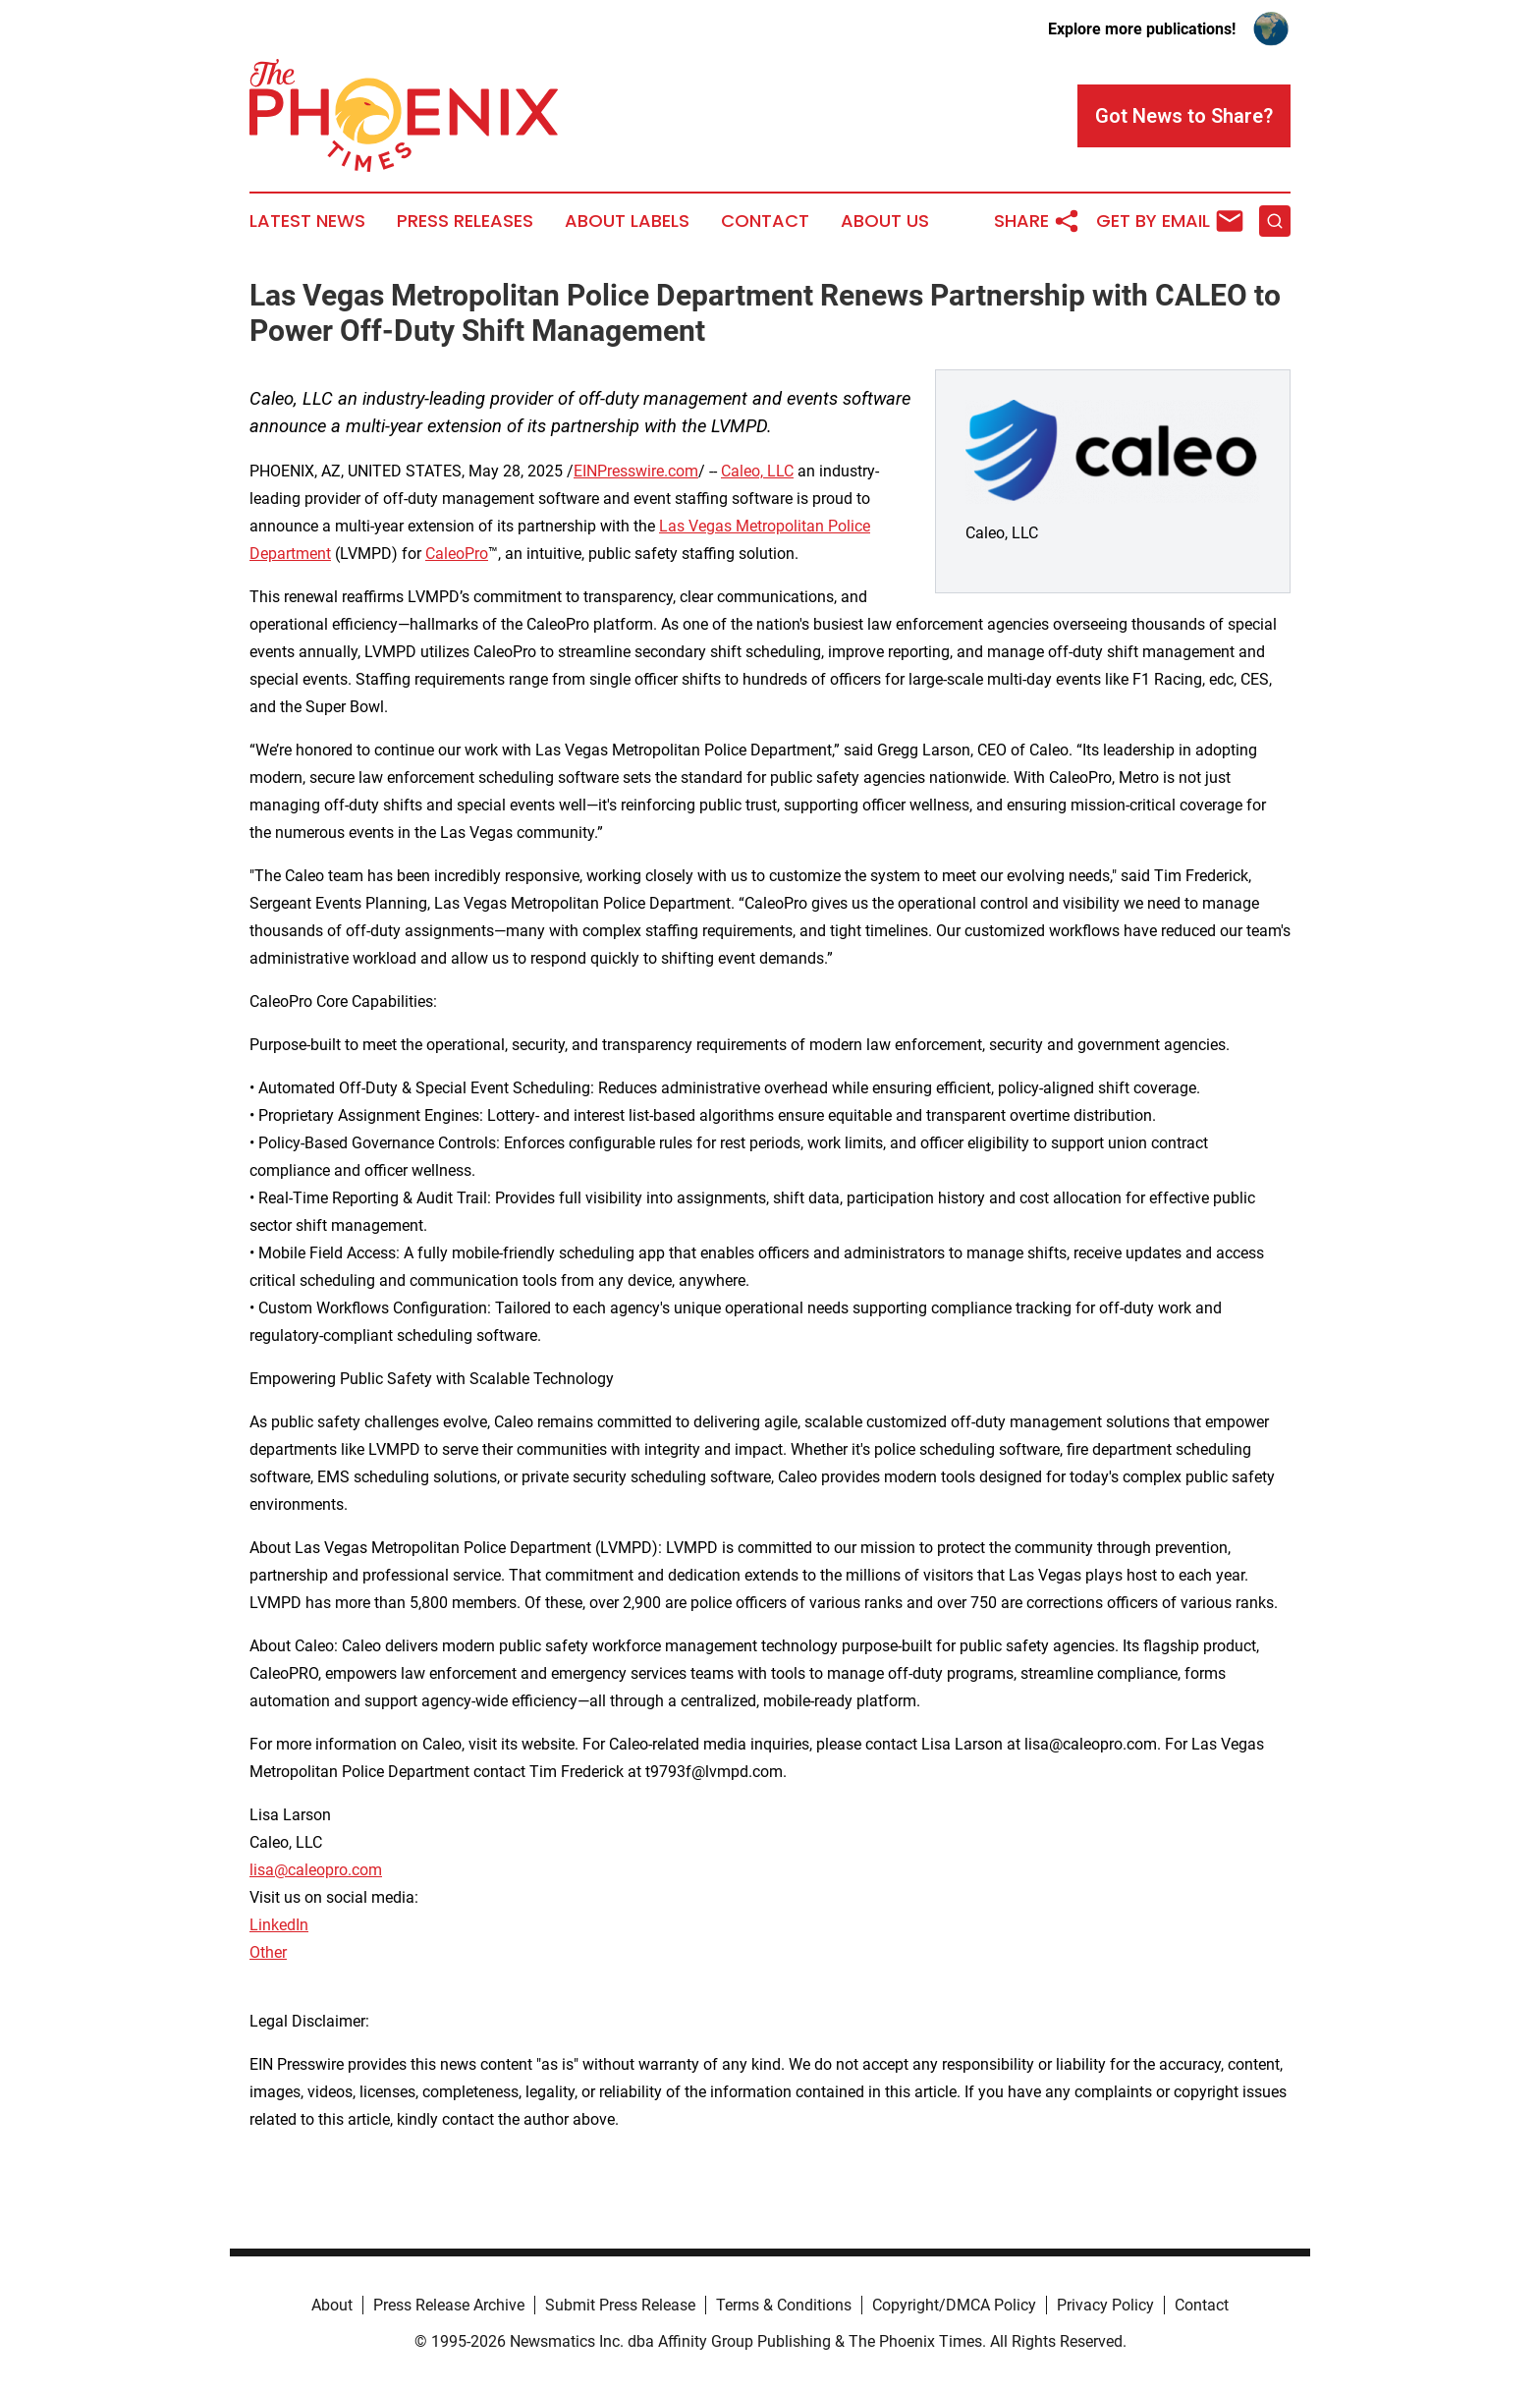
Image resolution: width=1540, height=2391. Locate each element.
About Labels (627, 221)
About (332, 2305)
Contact (765, 221)
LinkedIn (278, 1925)
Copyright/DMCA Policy (954, 2305)
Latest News (307, 221)
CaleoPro (456, 553)
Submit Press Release (620, 2305)
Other (268, 1952)
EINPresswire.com (636, 471)
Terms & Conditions (784, 2305)
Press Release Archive (448, 2305)
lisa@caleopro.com (315, 1870)
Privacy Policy (1105, 2305)
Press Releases (465, 221)
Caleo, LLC (757, 471)
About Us (885, 221)
